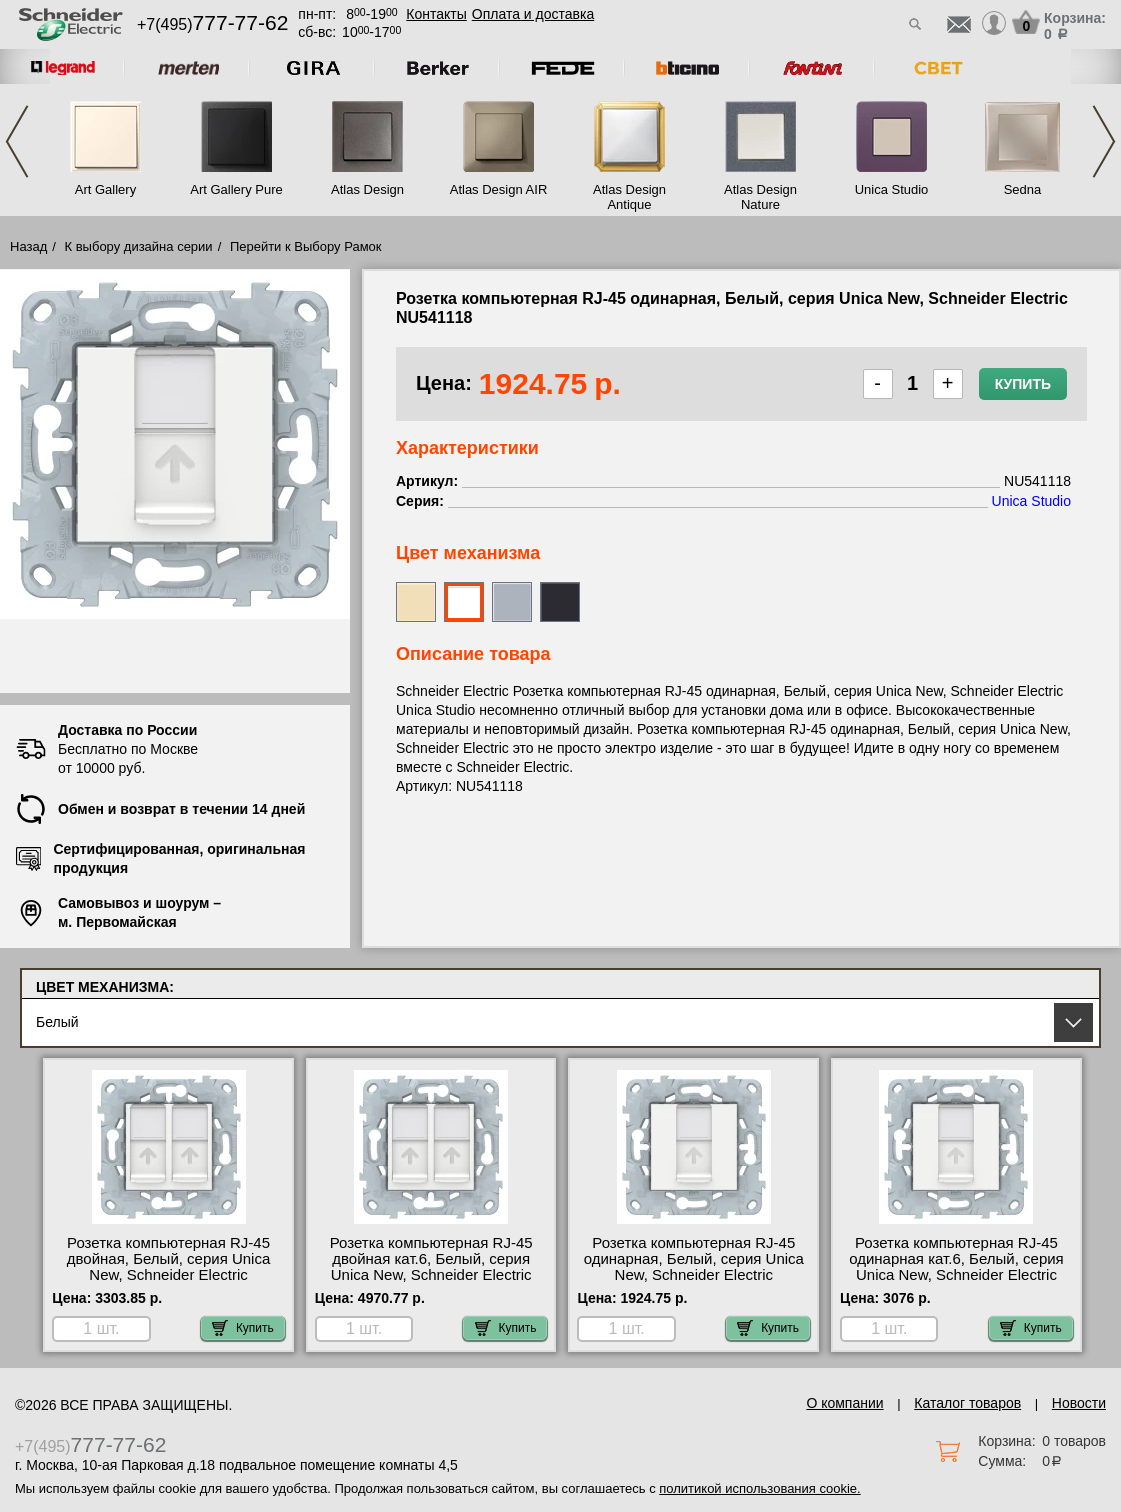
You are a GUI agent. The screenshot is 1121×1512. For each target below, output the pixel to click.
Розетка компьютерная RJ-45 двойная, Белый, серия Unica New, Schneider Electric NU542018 (169, 1267)
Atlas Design (367, 189)
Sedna (1023, 189)
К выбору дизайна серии (139, 246)
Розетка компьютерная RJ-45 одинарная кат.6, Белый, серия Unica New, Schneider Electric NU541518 (956, 1267)
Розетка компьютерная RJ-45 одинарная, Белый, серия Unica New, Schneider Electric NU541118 (694, 1267)
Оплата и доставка (533, 14)
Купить (1023, 384)
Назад (28, 246)
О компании (844, 1403)
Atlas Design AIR (499, 189)
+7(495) (212, 24)
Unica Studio (892, 189)
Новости (1079, 1403)
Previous (17, 141)
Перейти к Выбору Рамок (306, 246)
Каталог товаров (967, 1403)
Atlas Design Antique (629, 197)
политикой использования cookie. (759, 1488)
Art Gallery (105, 189)
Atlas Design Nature (760, 197)
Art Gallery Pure (236, 189)
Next (1104, 141)
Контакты (436, 14)
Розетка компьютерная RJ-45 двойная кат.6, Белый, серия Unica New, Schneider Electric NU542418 (431, 1267)
